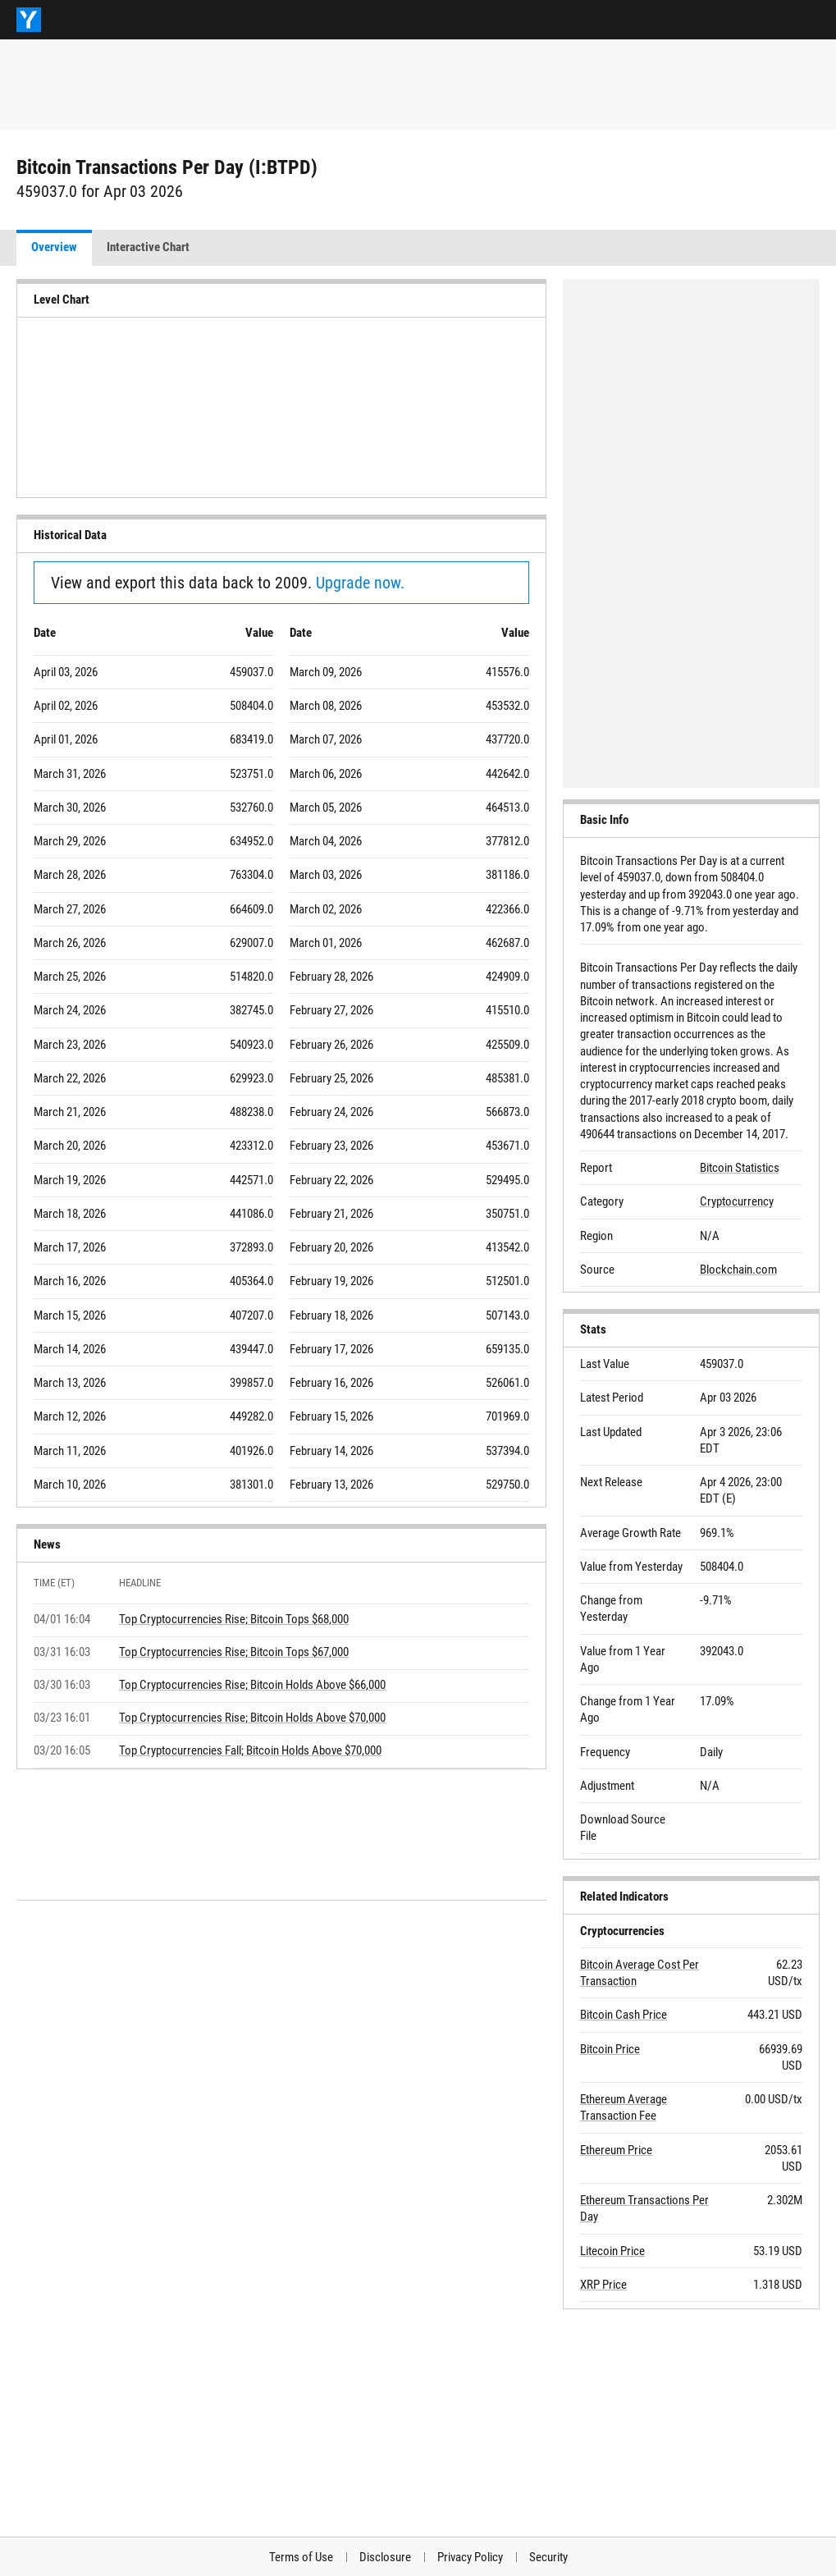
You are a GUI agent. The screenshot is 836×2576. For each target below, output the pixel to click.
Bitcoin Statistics (739, 1167)
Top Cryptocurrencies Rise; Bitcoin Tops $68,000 (234, 1619)
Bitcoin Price (610, 2049)
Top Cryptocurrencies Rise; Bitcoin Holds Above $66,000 (252, 1684)
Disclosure (385, 2557)
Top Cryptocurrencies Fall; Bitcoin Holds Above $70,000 (250, 1750)
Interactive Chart (148, 247)
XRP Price (603, 2284)
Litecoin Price (612, 2251)
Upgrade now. (360, 583)
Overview (54, 247)
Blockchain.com (738, 1269)
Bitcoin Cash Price (623, 2014)
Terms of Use (301, 2557)
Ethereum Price (616, 2150)
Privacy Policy (470, 2557)
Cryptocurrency (737, 1201)
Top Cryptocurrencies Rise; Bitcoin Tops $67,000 (234, 1652)
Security (548, 2557)
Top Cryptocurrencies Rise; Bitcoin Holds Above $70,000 (252, 1717)
